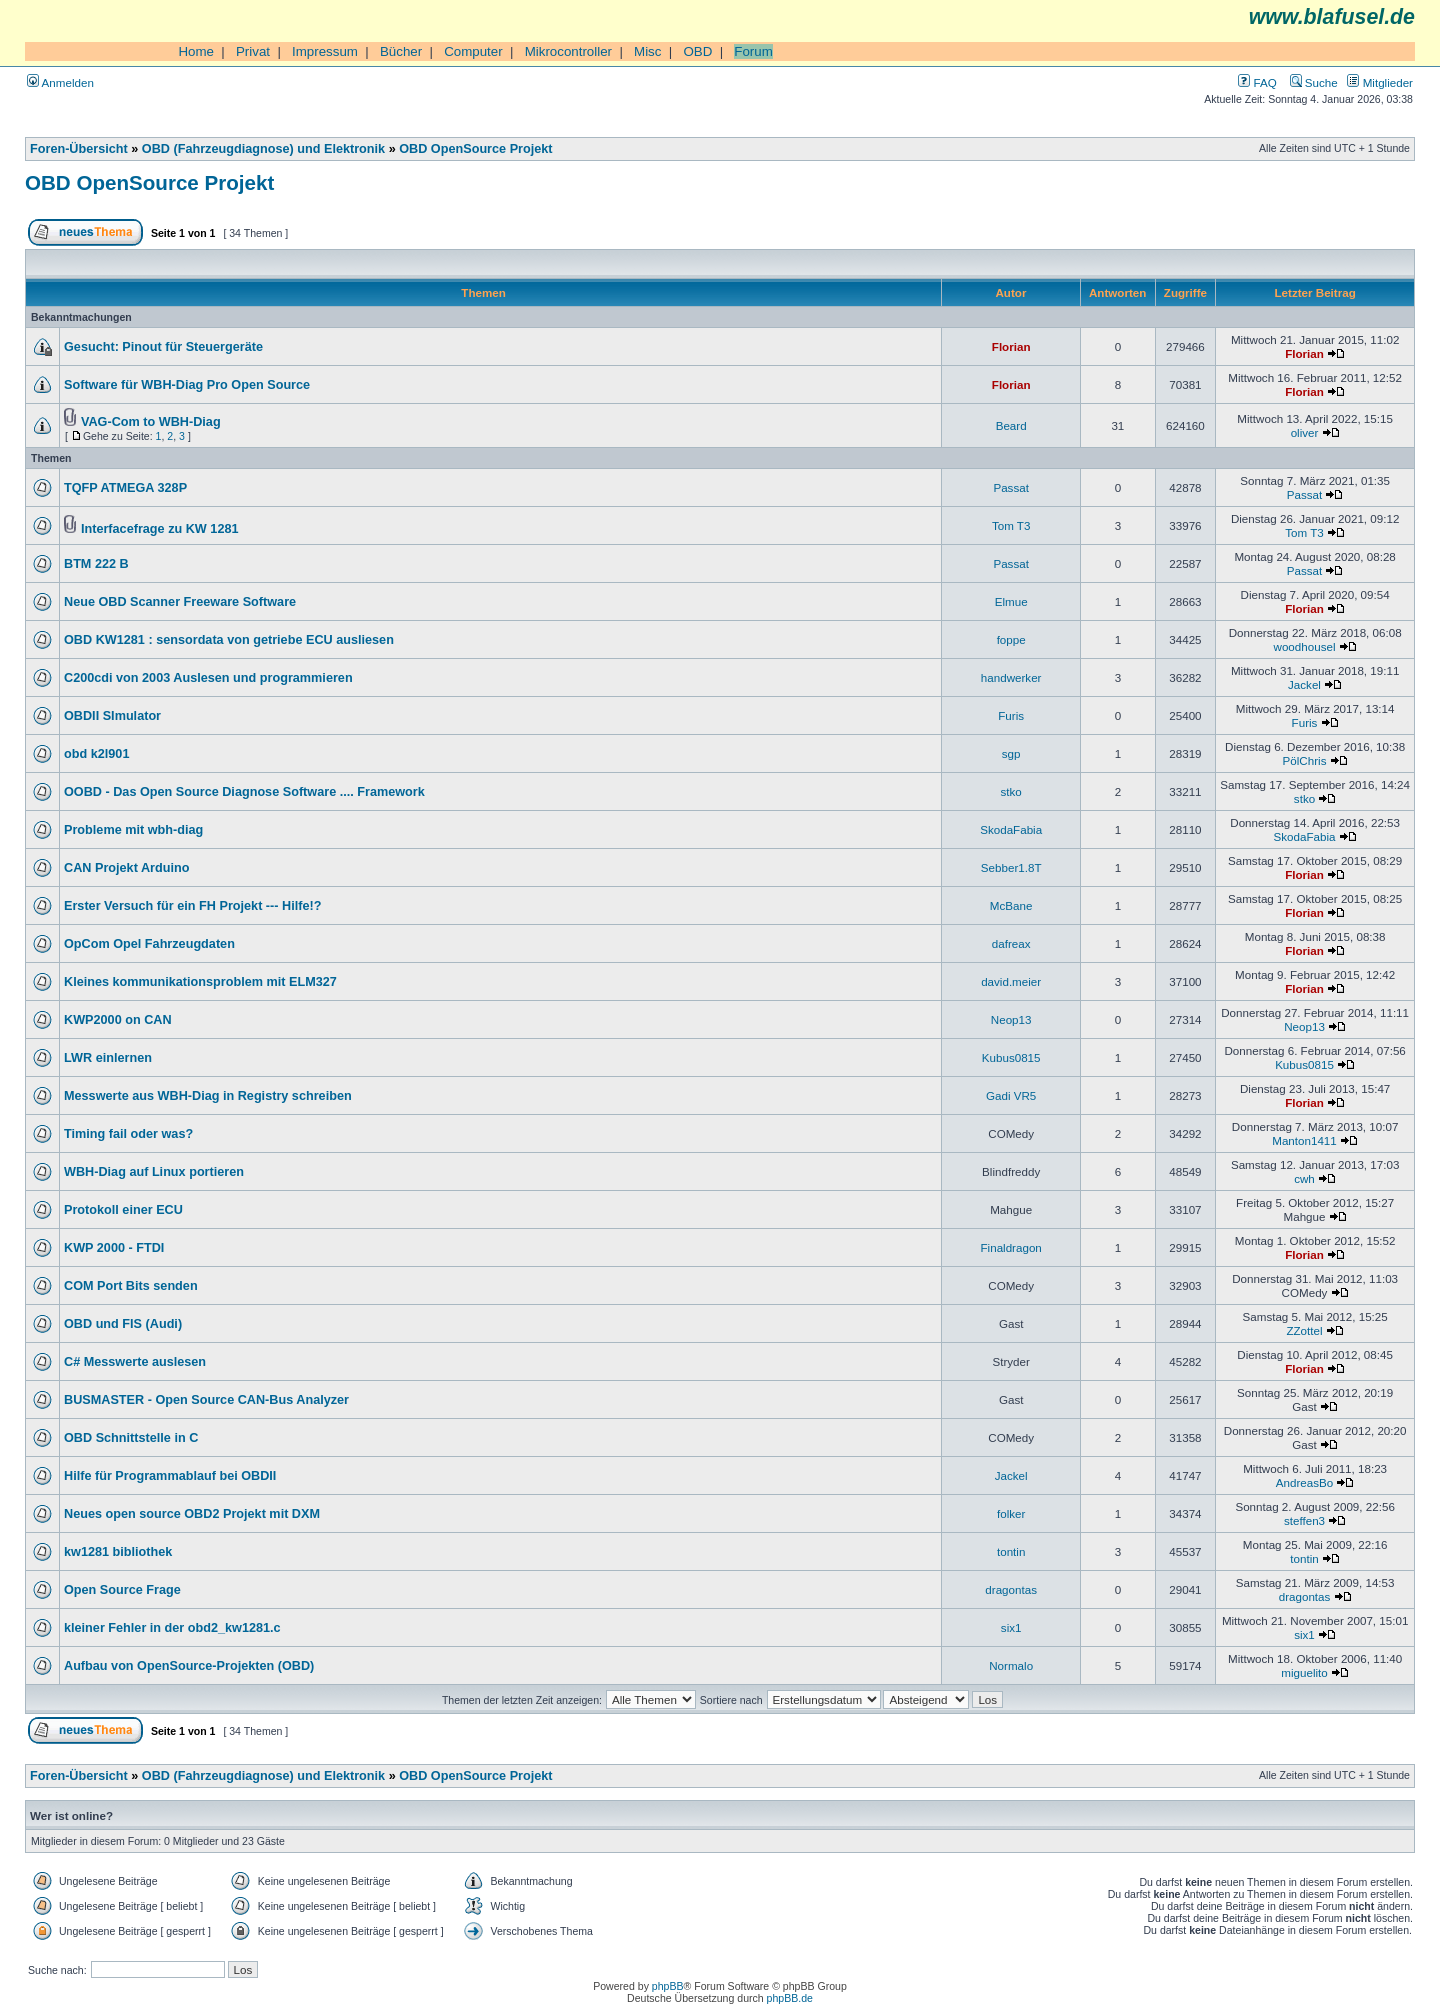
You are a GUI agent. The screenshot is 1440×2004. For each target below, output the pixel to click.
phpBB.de (790, 1998)
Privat (253, 51)
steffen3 (1304, 1520)
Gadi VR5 (1011, 1095)
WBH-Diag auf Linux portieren (154, 1172)
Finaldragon (1011, 1247)
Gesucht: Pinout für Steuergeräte (163, 347)
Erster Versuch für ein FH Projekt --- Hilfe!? (192, 906)
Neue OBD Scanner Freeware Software (180, 602)
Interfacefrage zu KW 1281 (160, 529)
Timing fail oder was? (128, 1134)
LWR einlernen (108, 1058)
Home (196, 51)
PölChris (1305, 760)
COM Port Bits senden (131, 1286)
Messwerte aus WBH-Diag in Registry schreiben (208, 1096)
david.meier (1011, 981)
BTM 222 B (96, 564)
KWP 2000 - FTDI (114, 1248)
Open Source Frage (122, 1590)
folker (1011, 1513)
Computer (473, 51)
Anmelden (60, 82)
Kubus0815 (1011, 1057)
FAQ (1257, 82)
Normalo (1011, 1665)
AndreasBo (1304, 1482)
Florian (1011, 346)
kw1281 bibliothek (118, 1552)
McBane (1011, 905)
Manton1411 (1304, 1140)
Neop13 (1011, 1019)
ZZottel (1304, 1330)
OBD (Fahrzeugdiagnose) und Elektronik (263, 149)
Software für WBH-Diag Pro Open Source (187, 385)
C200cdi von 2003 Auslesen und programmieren (208, 678)
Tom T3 (1011, 525)
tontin (1011, 1551)
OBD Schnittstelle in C (131, 1438)
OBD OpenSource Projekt (475, 149)
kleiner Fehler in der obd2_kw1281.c (172, 1628)
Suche (1314, 82)
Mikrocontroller (568, 51)
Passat (1011, 487)
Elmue (1011, 601)
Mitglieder (1380, 82)
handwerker (1011, 677)
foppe (1011, 639)
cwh (1304, 1178)
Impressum (325, 51)
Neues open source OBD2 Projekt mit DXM (192, 1514)
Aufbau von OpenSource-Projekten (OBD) (189, 1666)
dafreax (1011, 943)
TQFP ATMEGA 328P (125, 488)
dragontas (1011, 1589)
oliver (1305, 432)
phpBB (668, 1986)
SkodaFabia (1011, 829)
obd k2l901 (96, 754)
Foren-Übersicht (79, 149)
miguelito (1304, 1672)
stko (1011, 791)
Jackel (1304, 684)
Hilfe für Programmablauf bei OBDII (170, 1476)
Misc (647, 51)
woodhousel (1305, 646)
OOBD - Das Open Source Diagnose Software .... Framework (244, 792)
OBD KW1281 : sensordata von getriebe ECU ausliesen (229, 640)
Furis (1011, 715)
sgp (1011, 753)
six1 (1011, 1627)
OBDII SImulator (112, 716)
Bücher (401, 51)
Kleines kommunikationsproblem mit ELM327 (200, 982)
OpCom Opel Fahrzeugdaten (149, 944)
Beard (1011, 425)
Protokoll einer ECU (123, 1210)
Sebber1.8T (1011, 867)
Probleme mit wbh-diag (133, 830)
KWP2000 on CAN (118, 1020)
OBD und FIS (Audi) (123, 1324)
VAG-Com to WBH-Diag (151, 422)
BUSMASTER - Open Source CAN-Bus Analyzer (206, 1400)
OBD (697, 51)
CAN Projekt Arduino (126, 868)
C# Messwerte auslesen (135, 1362)
